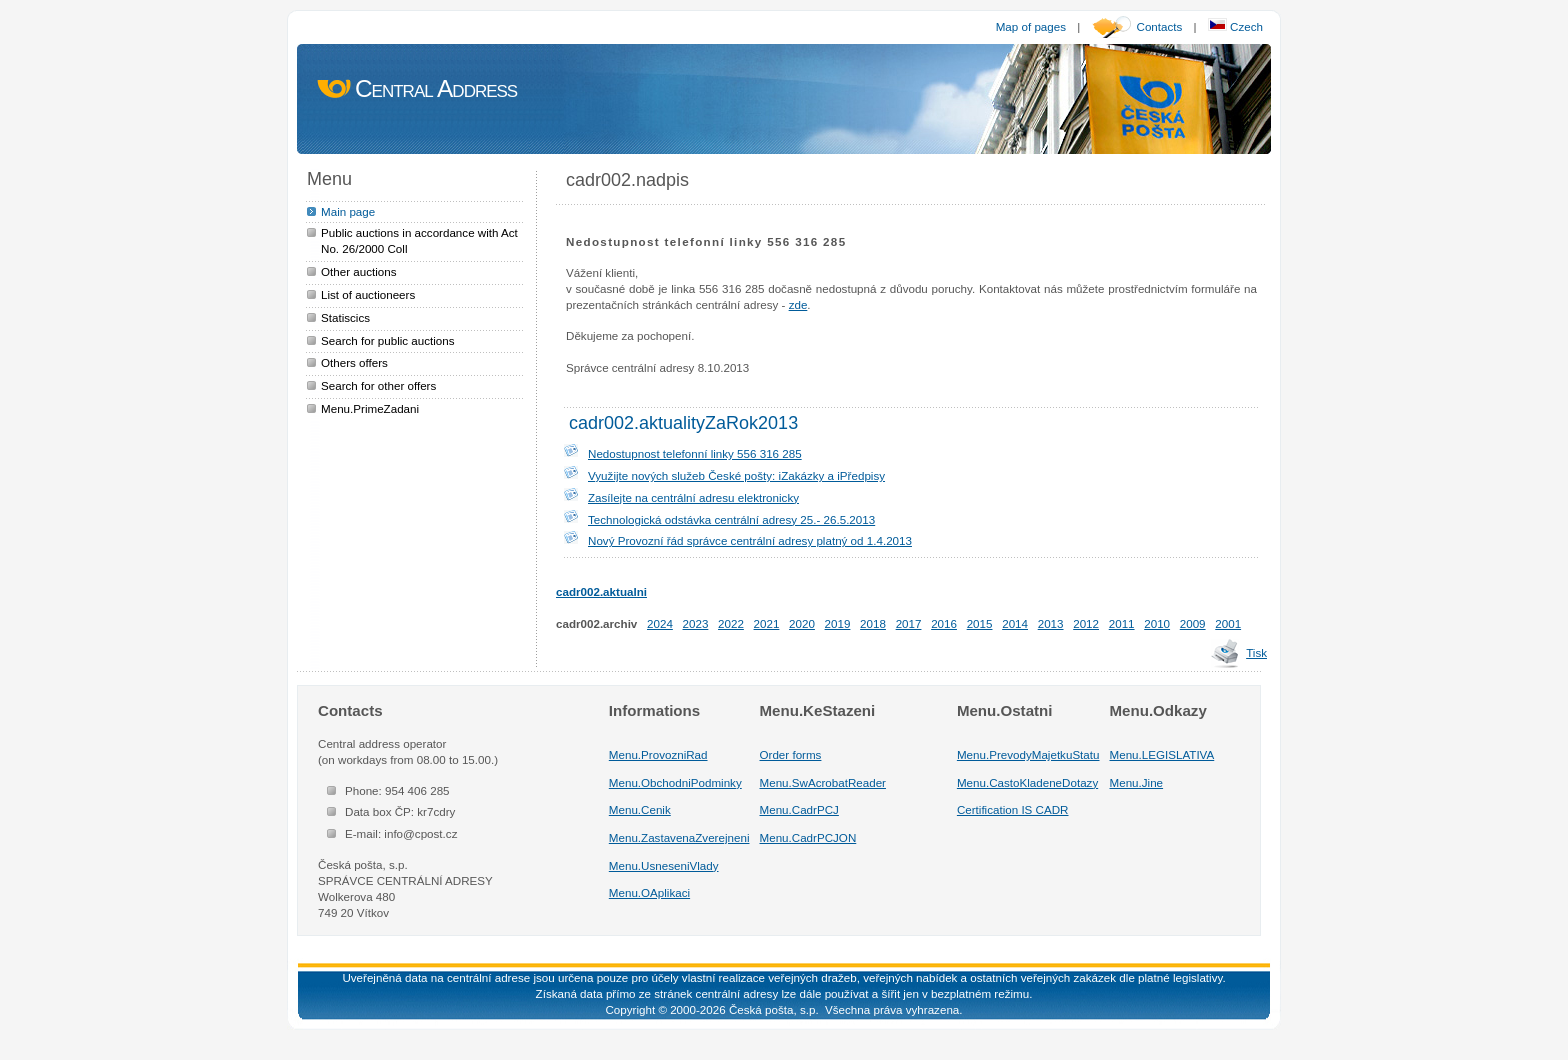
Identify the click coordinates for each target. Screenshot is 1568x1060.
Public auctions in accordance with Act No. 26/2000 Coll (419, 240)
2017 (909, 623)
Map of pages (1031, 26)
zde (798, 304)
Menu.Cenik (640, 809)
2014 (1015, 623)
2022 (731, 623)
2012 (1086, 623)
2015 (980, 623)
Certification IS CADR (1013, 809)
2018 (873, 623)
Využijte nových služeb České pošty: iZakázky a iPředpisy (736, 475)
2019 (838, 623)
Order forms (791, 754)
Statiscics (345, 317)
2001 (1228, 623)
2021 (767, 623)
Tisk (1256, 652)
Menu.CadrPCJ (799, 809)
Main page (348, 211)
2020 (802, 623)
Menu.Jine (1137, 782)
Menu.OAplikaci (649, 892)
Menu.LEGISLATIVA (1162, 754)
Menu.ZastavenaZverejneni (679, 837)
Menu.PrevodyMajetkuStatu (1028, 754)
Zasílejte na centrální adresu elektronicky (693, 497)
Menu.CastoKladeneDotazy (1027, 782)
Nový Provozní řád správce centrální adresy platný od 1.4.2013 (750, 540)
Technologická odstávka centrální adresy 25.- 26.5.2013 (731, 519)
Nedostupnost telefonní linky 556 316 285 (695, 453)
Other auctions (359, 271)
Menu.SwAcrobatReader (823, 782)
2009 (1193, 623)
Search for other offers (378, 385)
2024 (660, 623)
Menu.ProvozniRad (658, 754)
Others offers (354, 362)
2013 (1051, 623)
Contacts (1160, 26)
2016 (944, 623)
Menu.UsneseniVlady (664, 865)
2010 (1157, 623)
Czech (1235, 26)
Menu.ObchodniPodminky (675, 782)
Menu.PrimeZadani (370, 408)
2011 (1122, 623)
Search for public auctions (388, 340)
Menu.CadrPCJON (808, 837)
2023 (696, 623)
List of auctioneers (368, 294)
